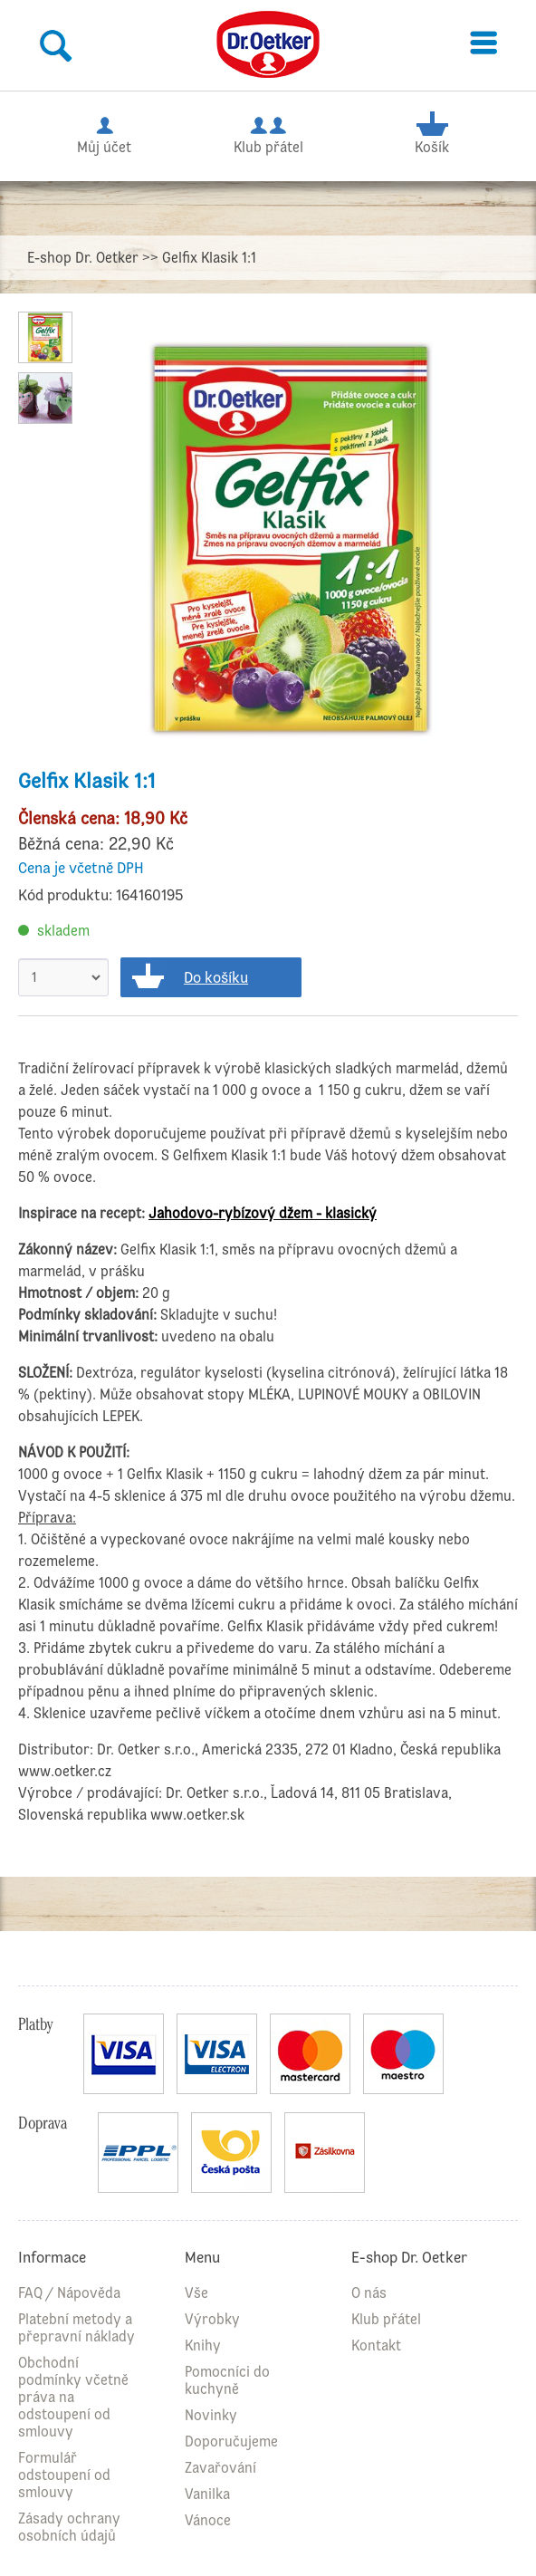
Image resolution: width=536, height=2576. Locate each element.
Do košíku (216, 977)
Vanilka (207, 2494)
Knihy (203, 2345)
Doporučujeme (231, 2441)
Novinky (211, 2415)
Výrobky (212, 2319)
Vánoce (208, 2520)
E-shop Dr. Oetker (83, 257)
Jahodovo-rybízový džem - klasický (262, 1213)
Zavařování (220, 2467)
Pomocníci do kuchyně (227, 2380)
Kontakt (376, 2345)
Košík (431, 133)
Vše (196, 2293)
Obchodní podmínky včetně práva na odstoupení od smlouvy (73, 2397)
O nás (369, 2293)
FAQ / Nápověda (69, 2293)
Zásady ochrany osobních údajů (69, 2527)
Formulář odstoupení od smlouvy (64, 2475)
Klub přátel (268, 133)
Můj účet (104, 133)
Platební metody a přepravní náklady (76, 2328)
